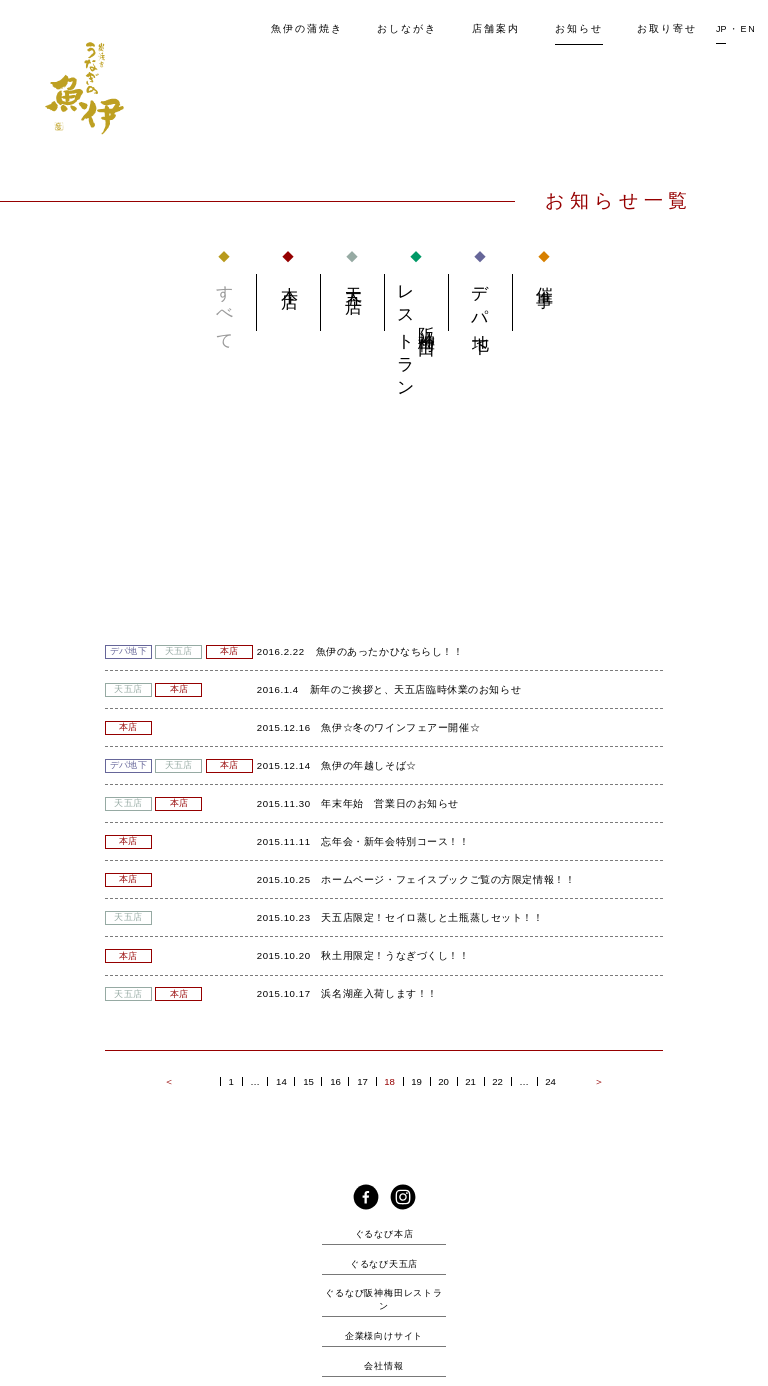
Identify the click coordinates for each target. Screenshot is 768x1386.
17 (362, 1082)
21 (470, 1082)
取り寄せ (667, 28)
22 (497, 1082)
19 (416, 1082)
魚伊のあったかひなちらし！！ (390, 651)
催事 (544, 279)
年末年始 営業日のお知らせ (390, 803)
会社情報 (383, 1366)
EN (748, 29)
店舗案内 (496, 28)
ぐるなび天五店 (384, 1264)
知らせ (579, 28)
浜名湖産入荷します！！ (379, 993)
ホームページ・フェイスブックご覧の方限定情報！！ (448, 879)
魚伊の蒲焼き (307, 28)
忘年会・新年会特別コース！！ (395, 841)
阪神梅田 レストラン (416, 334)
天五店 (352, 281)
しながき (407, 28)
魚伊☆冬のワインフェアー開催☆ (400, 727)
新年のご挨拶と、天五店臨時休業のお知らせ (416, 689)
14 (281, 1082)
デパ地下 (480, 303)
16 (335, 1082)
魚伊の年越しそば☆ (368, 765)
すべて (224, 310)
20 (443, 1082)
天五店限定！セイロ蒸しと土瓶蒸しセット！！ (432, 917)
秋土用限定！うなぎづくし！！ (395, 955)
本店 (288, 279)
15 (308, 1082)
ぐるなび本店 (384, 1234)
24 (550, 1082)
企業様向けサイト (384, 1336)
